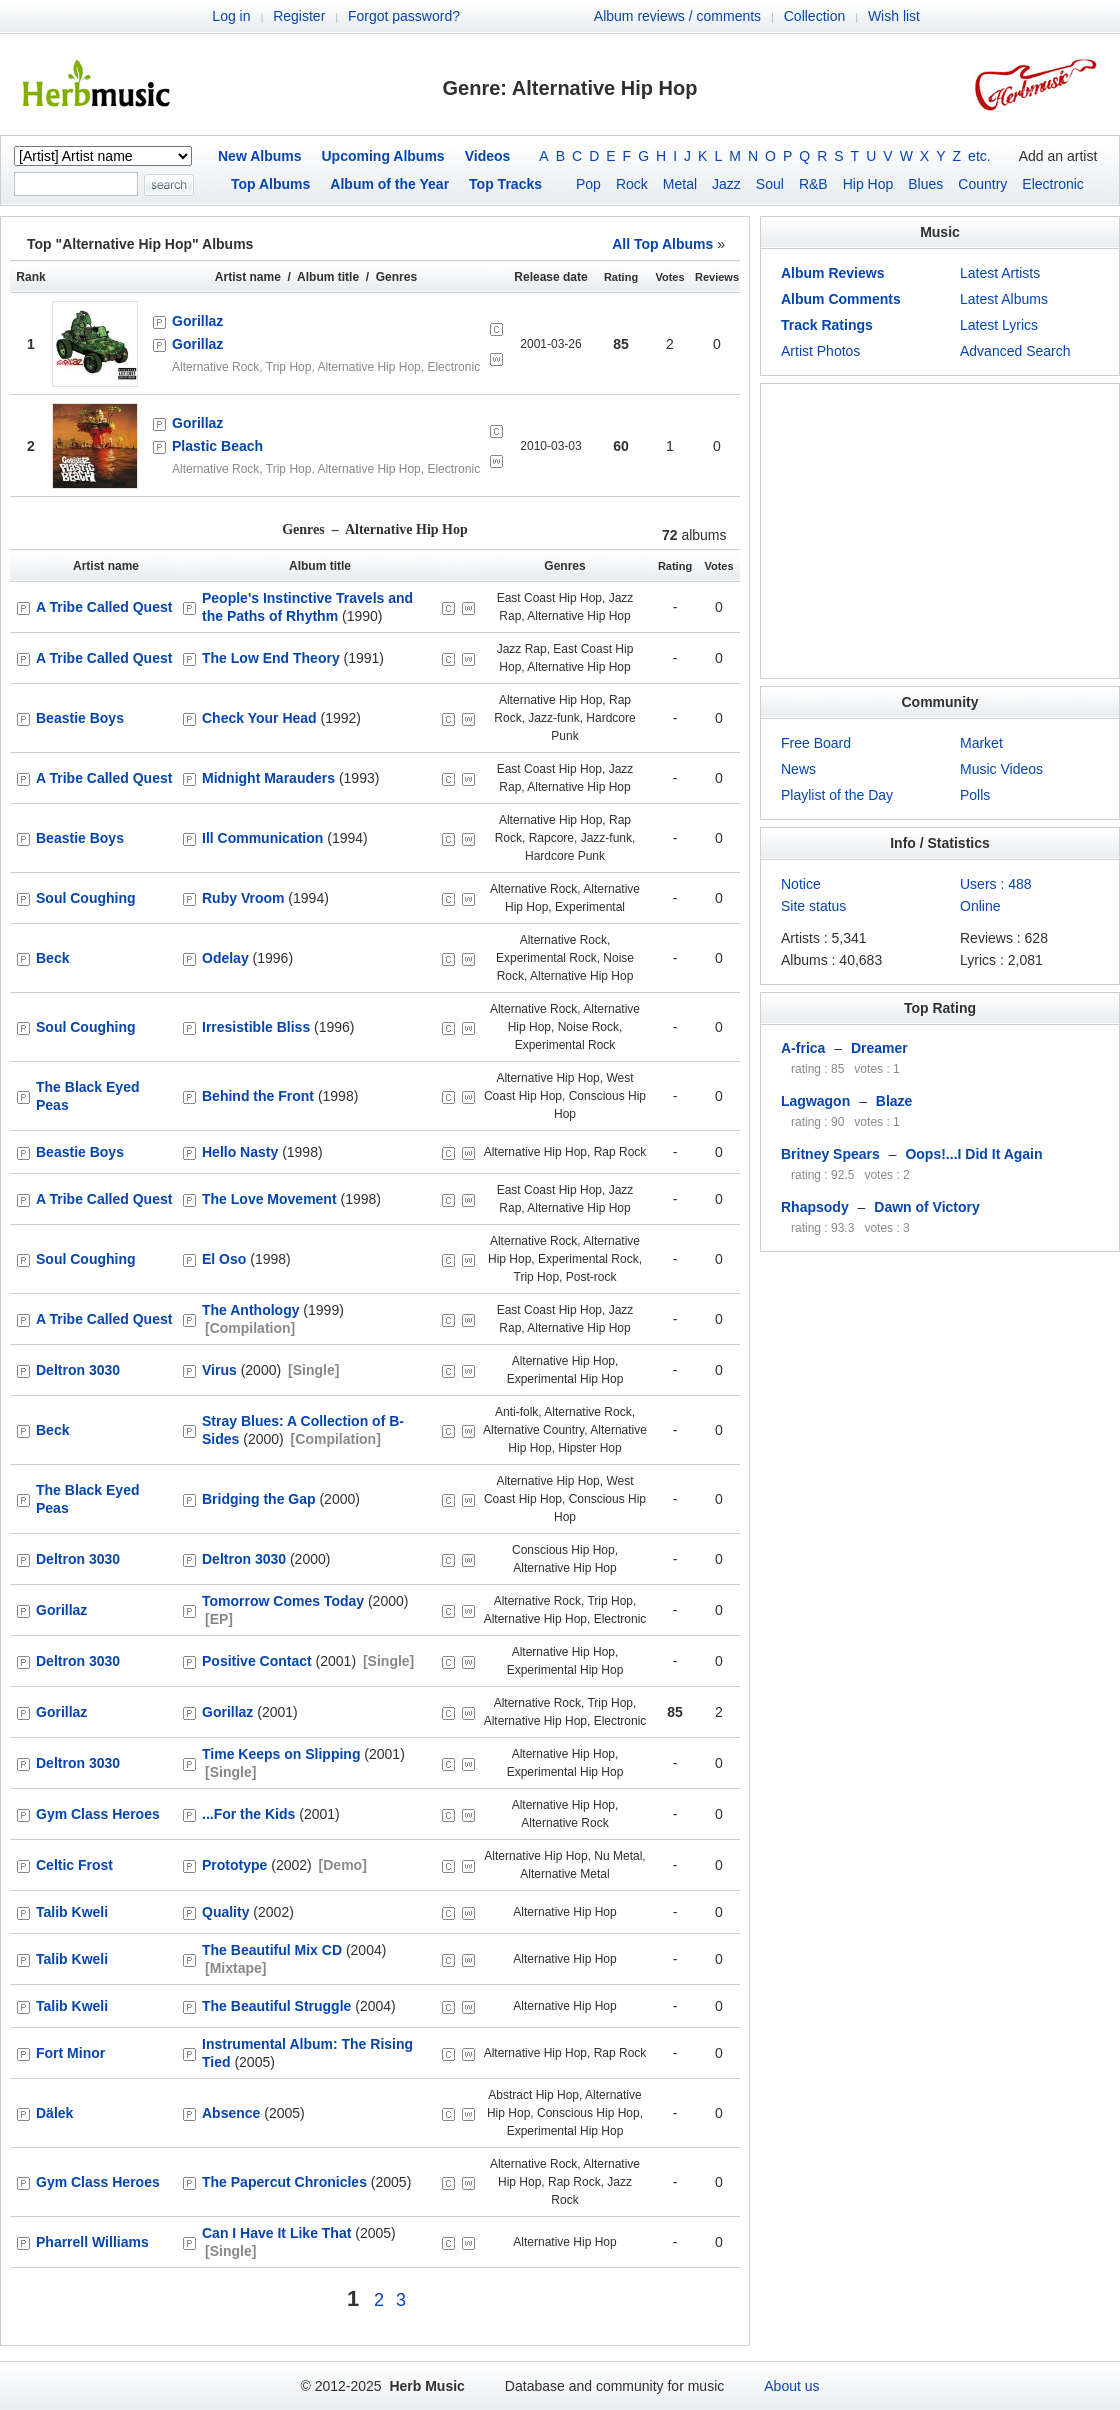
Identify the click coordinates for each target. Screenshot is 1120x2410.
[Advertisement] (940, 531)
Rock (632, 184)
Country (982, 184)
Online (980, 906)
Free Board (816, 743)
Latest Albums (1004, 299)
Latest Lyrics (999, 325)
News (798, 769)
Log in (231, 16)
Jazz (726, 184)
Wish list (894, 16)
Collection (814, 16)
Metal (680, 184)
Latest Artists (1000, 273)
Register (299, 16)
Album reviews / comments (677, 16)
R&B (813, 184)
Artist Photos (820, 351)
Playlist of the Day (837, 795)
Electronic (1052, 184)
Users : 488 (996, 884)
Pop (588, 184)
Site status (813, 906)
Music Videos (1001, 769)
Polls (975, 795)
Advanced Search (1015, 351)
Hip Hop (868, 184)
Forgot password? (404, 16)
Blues (925, 184)
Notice (801, 884)
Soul (770, 184)
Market (981, 743)
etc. (979, 156)
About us (791, 2386)
